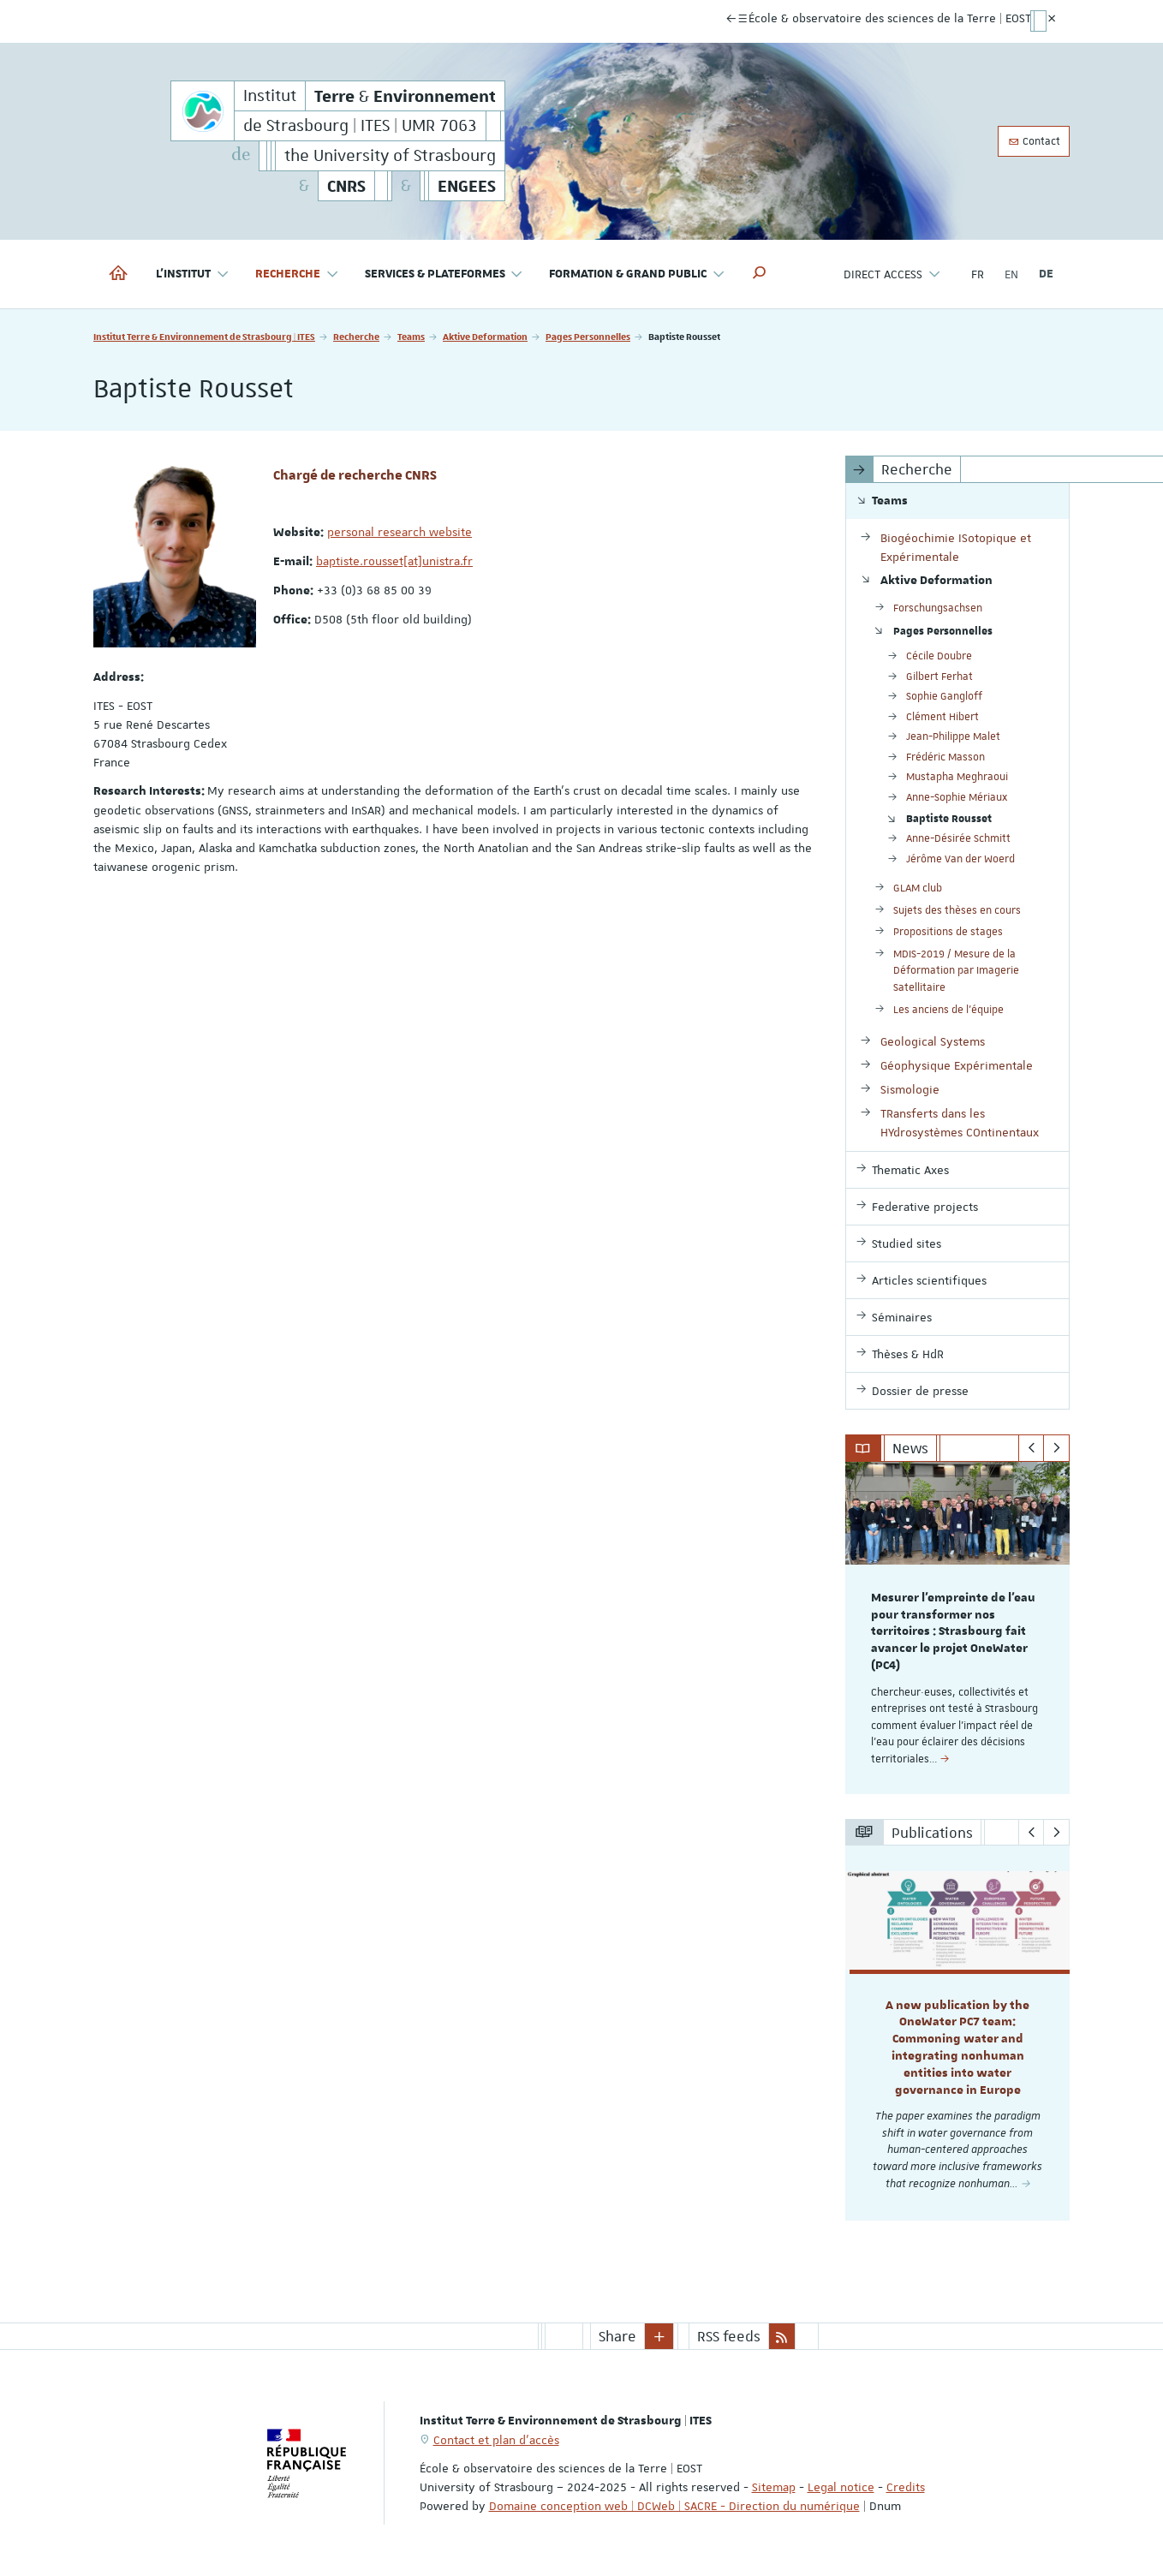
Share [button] (617, 2336)
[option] (958, 1628)
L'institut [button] (193, 274)
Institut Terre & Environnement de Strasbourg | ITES (204, 336)
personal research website (399, 532)
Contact (1033, 141)
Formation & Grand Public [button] (637, 274)
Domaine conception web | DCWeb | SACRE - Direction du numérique (674, 2505)
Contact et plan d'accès (496, 2440)
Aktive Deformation (485, 336)
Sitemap (774, 2487)
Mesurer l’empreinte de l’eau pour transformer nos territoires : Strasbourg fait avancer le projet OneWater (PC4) (953, 1631)
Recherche (356, 336)
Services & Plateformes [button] (444, 274)
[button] (759, 274)
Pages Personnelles (588, 336)
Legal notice (841, 2487)
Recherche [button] (297, 274)
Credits (905, 2487)
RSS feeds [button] (728, 2336)
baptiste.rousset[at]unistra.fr (394, 561)
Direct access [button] (892, 274)
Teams (411, 336)
